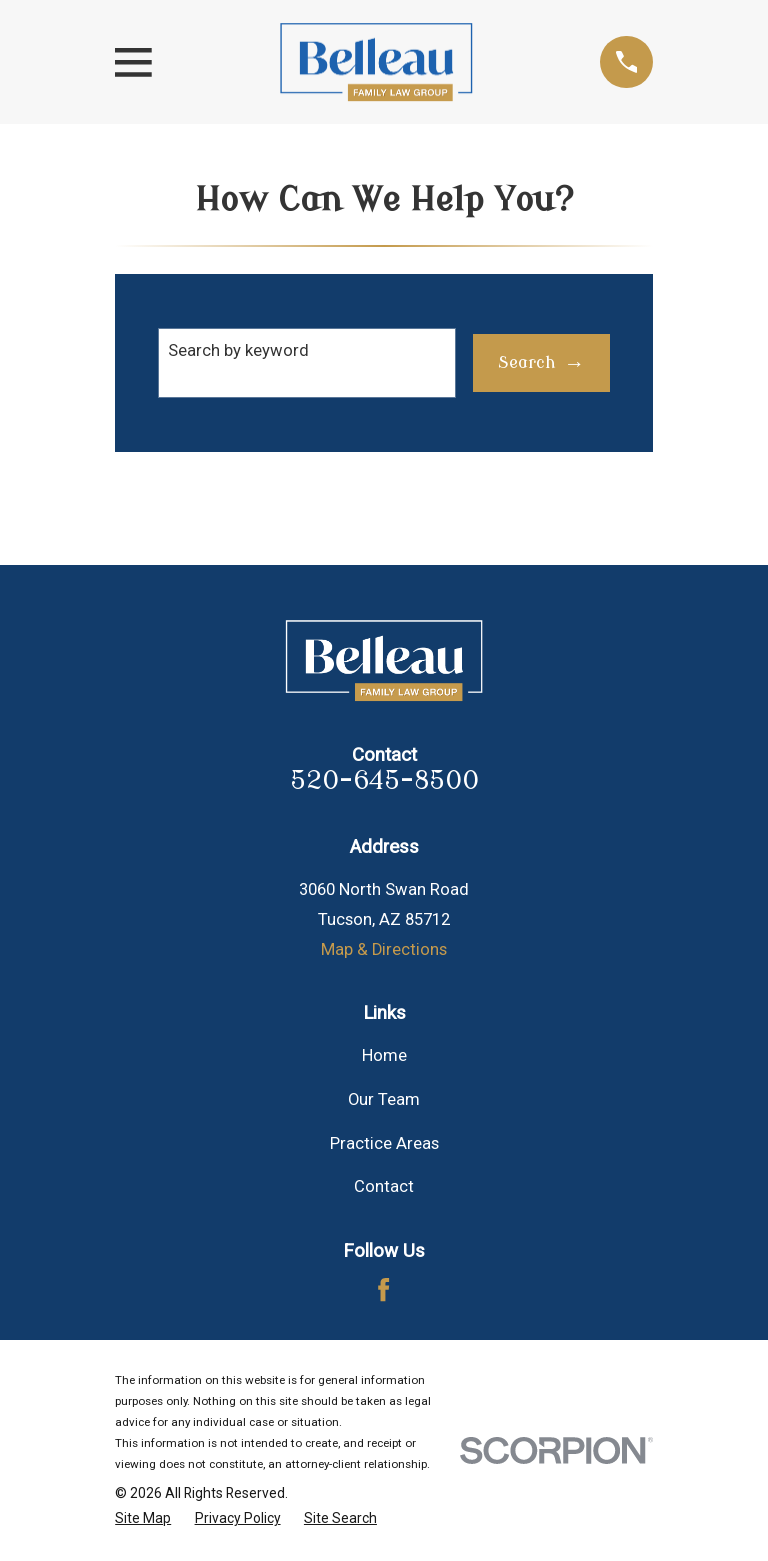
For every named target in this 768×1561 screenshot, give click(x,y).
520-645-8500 (384, 781)
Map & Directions (384, 949)
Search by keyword (238, 350)
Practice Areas (384, 1143)
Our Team (384, 1099)
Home (384, 1055)
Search (527, 362)
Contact (384, 1186)
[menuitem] (143, 1518)
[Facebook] (383, 1289)
